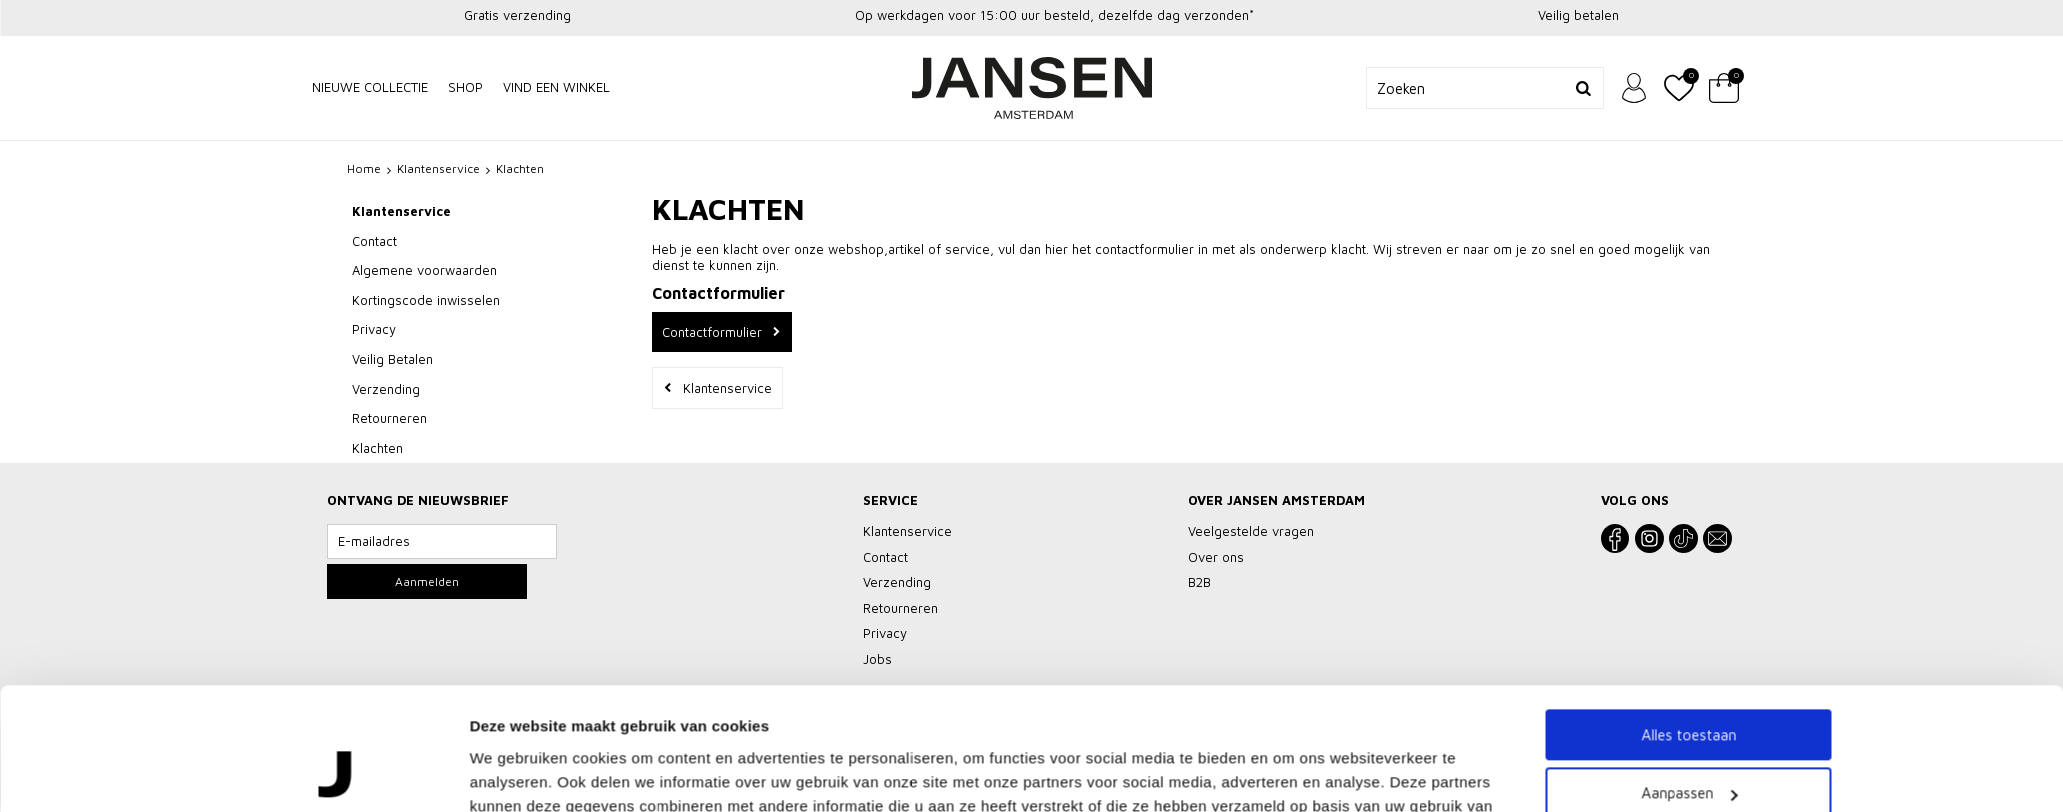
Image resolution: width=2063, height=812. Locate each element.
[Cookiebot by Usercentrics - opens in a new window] (336, 668)
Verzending (386, 389)
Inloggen (1634, 88)
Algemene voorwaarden (424, 270)
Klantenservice (401, 211)
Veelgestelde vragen (821, 769)
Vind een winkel (556, 87)
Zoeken (1583, 88)
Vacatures (1099, 769)
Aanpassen (1689, 575)
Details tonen (517, 667)
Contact (374, 241)
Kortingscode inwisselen (426, 300)
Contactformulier (712, 332)
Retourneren (389, 418)
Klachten (377, 448)
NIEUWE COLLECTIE (370, 87)
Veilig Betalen (392, 359)
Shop (465, 87)
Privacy (374, 329)
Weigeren (1688, 633)
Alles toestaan (1688, 516)
